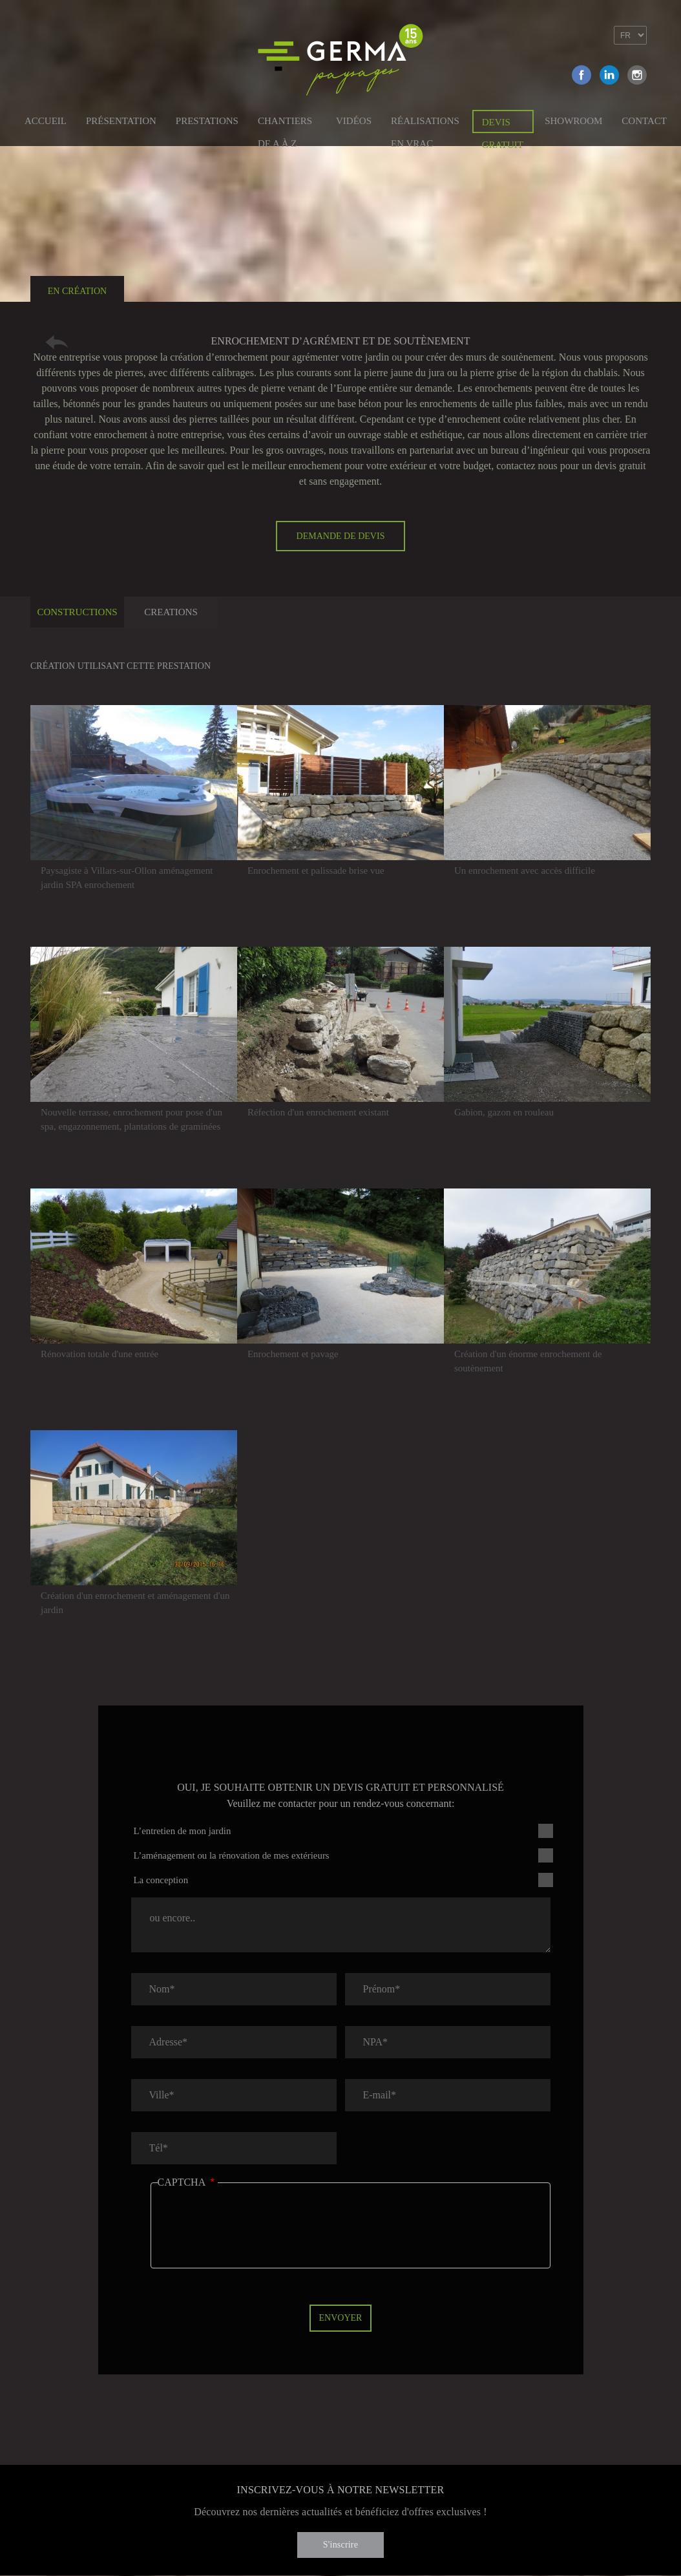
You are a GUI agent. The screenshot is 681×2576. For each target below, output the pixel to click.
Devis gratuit (502, 125)
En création (77, 291)
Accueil (46, 121)
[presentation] (256, 2235)
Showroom (573, 121)
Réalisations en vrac (425, 123)
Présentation (121, 121)
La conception (161, 1880)
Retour (57, 342)
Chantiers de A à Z (285, 123)
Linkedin (609, 75)
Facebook (581, 75)
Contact (644, 121)
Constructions (77, 612)
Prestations (207, 121)
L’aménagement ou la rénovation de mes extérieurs (232, 1855)
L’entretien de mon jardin (182, 1831)
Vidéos (354, 121)
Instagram (637, 75)
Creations (171, 612)
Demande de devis (341, 536)
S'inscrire (340, 2545)
